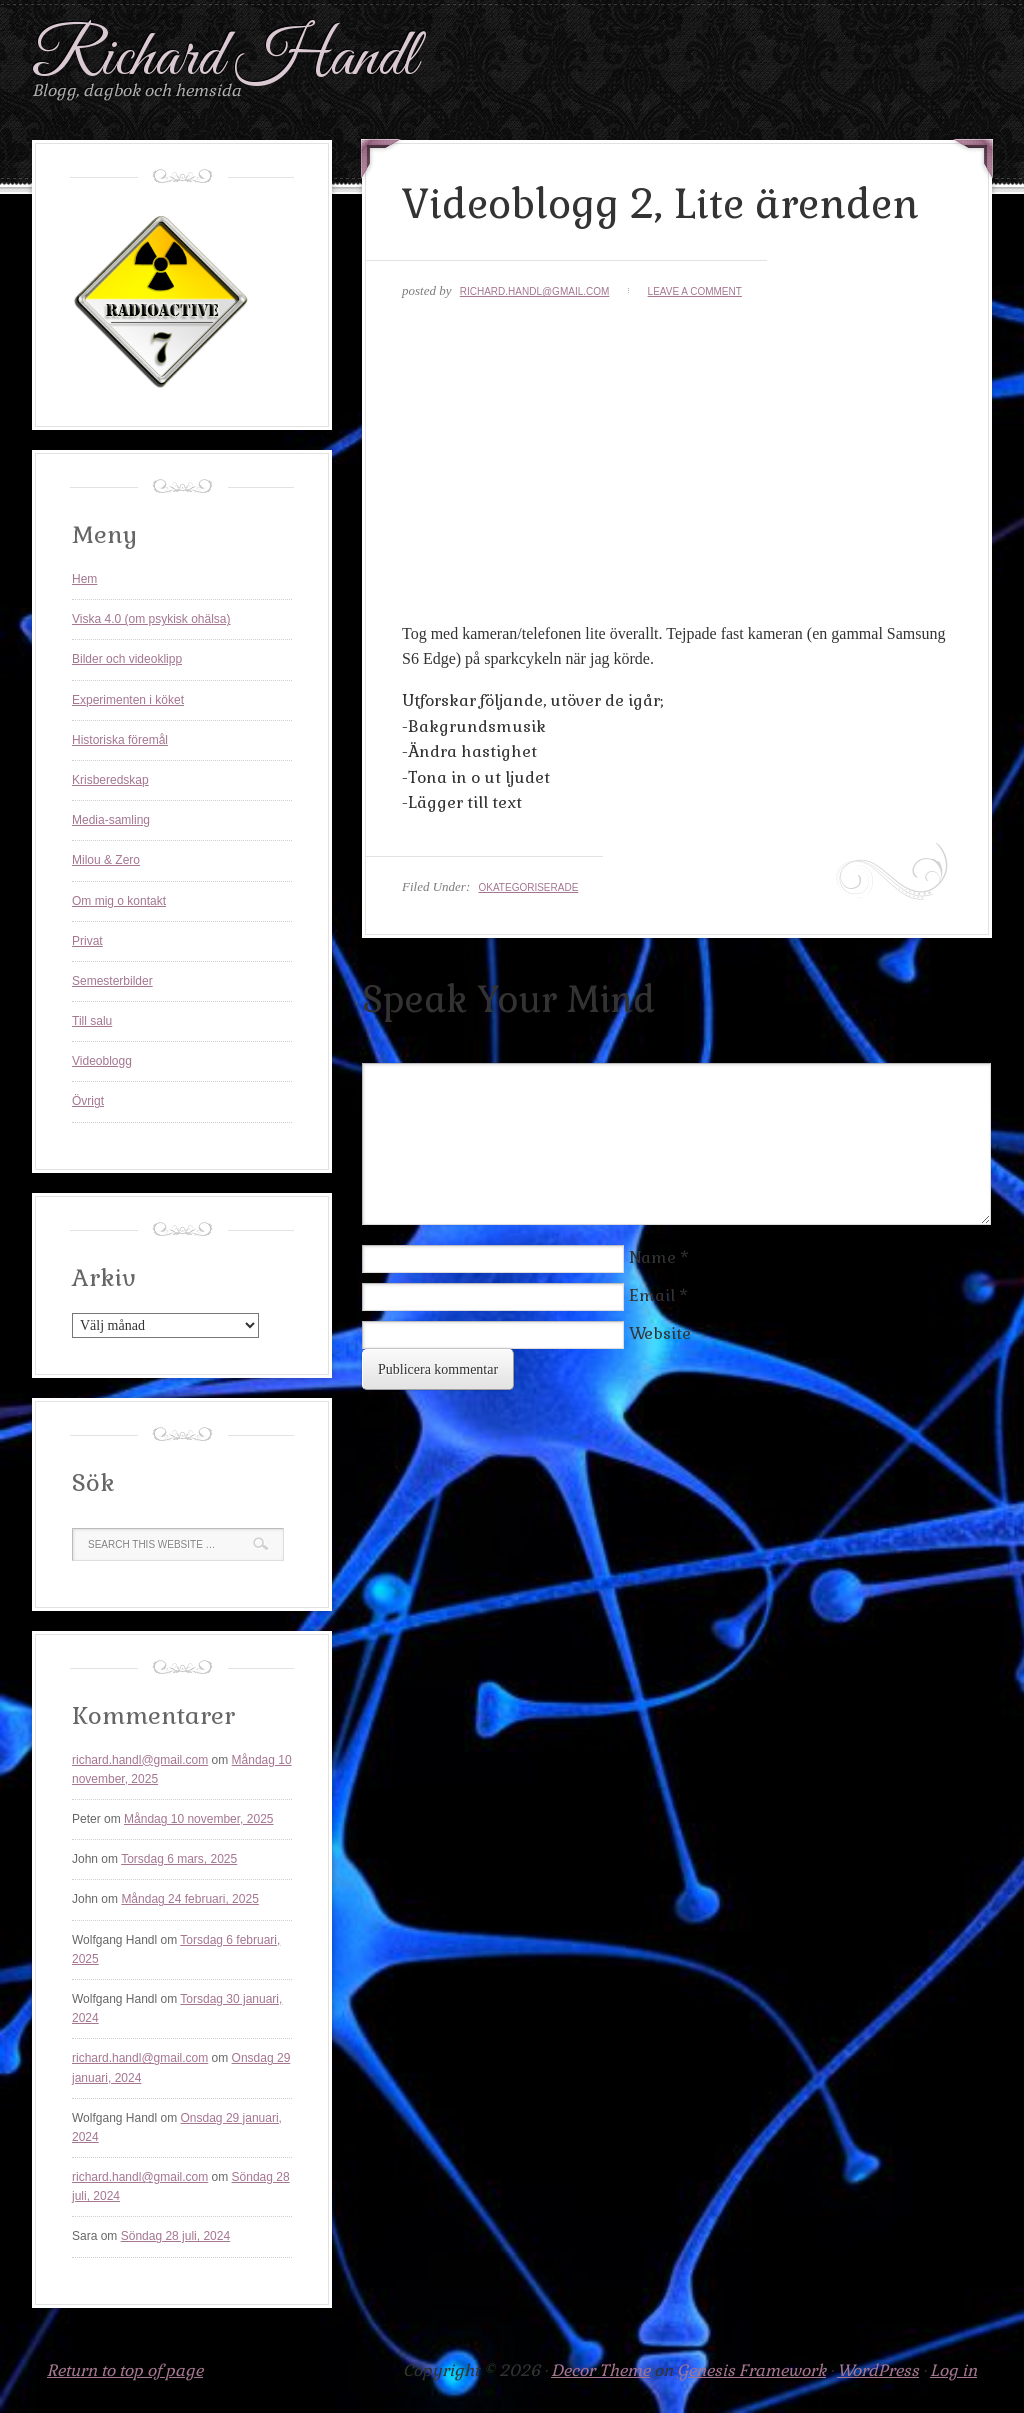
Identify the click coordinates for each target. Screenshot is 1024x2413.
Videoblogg (102, 1061)
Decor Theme (600, 2370)
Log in (953, 2370)
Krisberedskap (110, 780)
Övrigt (88, 1101)
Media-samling (111, 820)
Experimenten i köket (128, 700)
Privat (87, 941)
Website (660, 1333)
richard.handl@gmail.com (535, 291)
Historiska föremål (120, 740)
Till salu (92, 1021)
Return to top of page (125, 2370)
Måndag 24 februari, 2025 (189, 1899)
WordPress (878, 2370)
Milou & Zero (106, 860)
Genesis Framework (751, 2370)
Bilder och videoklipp (127, 659)
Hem (84, 579)
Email (652, 1295)
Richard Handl (224, 58)
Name (652, 1257)
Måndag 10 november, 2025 (198, 1819)
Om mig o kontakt (119, 901)
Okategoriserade (528, 887)
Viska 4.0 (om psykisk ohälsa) (151, 619)
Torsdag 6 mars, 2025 (179, 1859)
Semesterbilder (112, 981)
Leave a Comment (695, 291)
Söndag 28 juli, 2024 (175, 2236)
